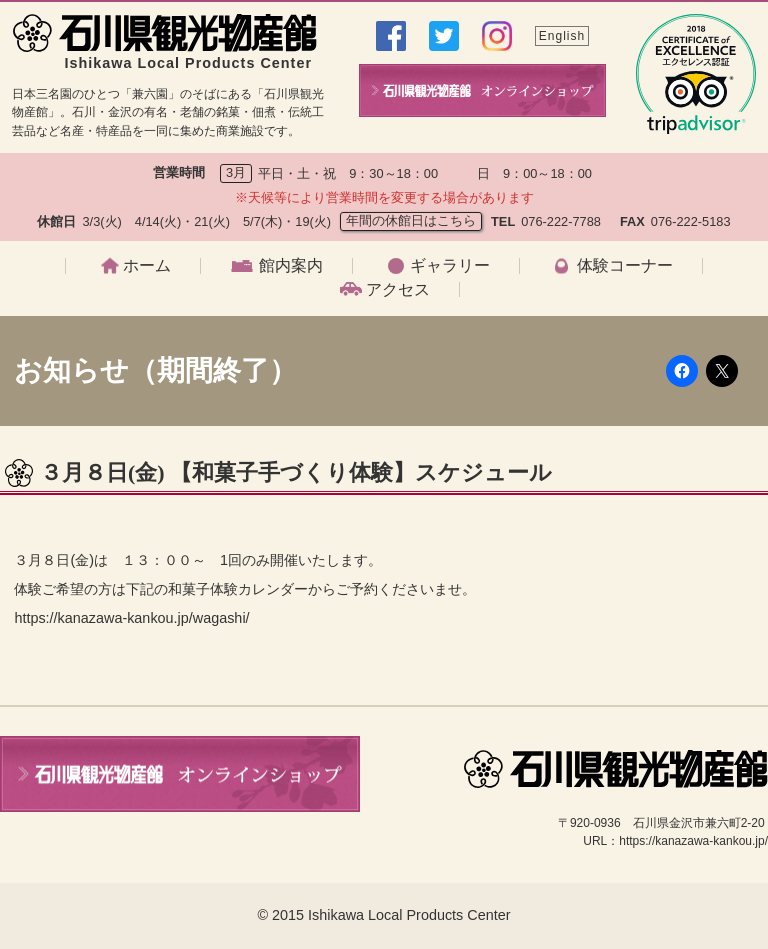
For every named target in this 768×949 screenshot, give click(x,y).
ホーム (147, 266)
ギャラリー (450, 266)
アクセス (398, 290)
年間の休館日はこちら (411, 220)
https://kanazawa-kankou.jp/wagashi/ (131, 618)
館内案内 (291, 266)
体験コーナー (625, 266)
